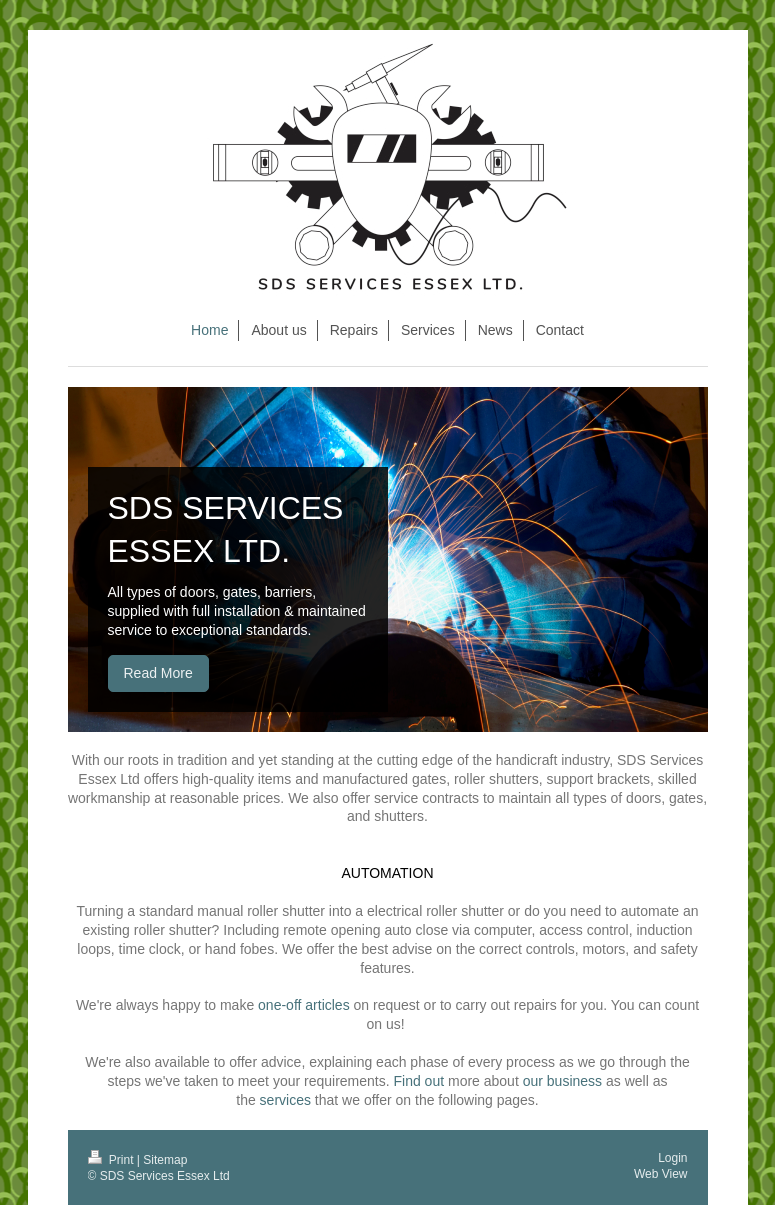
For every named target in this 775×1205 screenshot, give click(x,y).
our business (562, 1081)
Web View (661, 1174)
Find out (418, 1081)
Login (672, 1158)
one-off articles (304, 1005)
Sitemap (165, 1160)
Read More (158, 673)
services (285, 1100)
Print (112, 1160)
